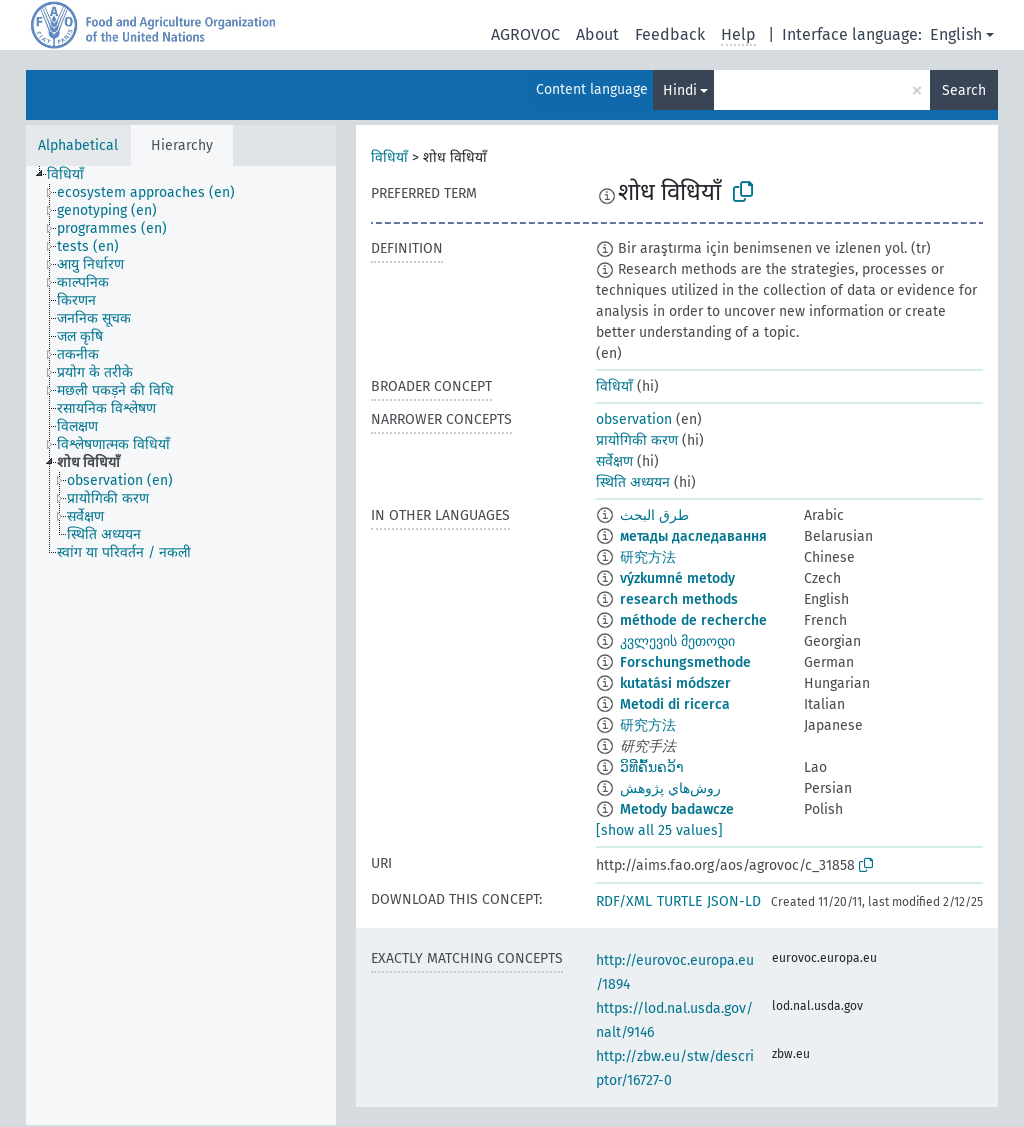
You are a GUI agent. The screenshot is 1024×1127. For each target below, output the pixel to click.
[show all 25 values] (659, 830)
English (956, 34)
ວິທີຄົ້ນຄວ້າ (652, 767)
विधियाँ (389, 157)
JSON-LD (734, 901)
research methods (679, 599)
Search (964, 90)
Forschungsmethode (685, 662)
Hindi (680, 90)
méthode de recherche (693, 620)
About (597, 34)
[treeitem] (74, 175)
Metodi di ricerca (675, 704)
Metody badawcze (677, 809)
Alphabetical (78, 145)
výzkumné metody (677, 578)
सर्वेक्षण (614, 461)
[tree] (181, 645)
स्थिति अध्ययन (633, 482)
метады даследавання (693, 536)
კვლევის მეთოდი (677, 641)
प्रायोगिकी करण (637, 440)
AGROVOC (525, 34)
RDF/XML (624, 901)
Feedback (670, 34)
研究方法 (648, 557)
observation (634, 419)
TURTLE (679, 901)
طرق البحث (654, 515)
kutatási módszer (675, 683)
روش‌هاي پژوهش (670, 788)
